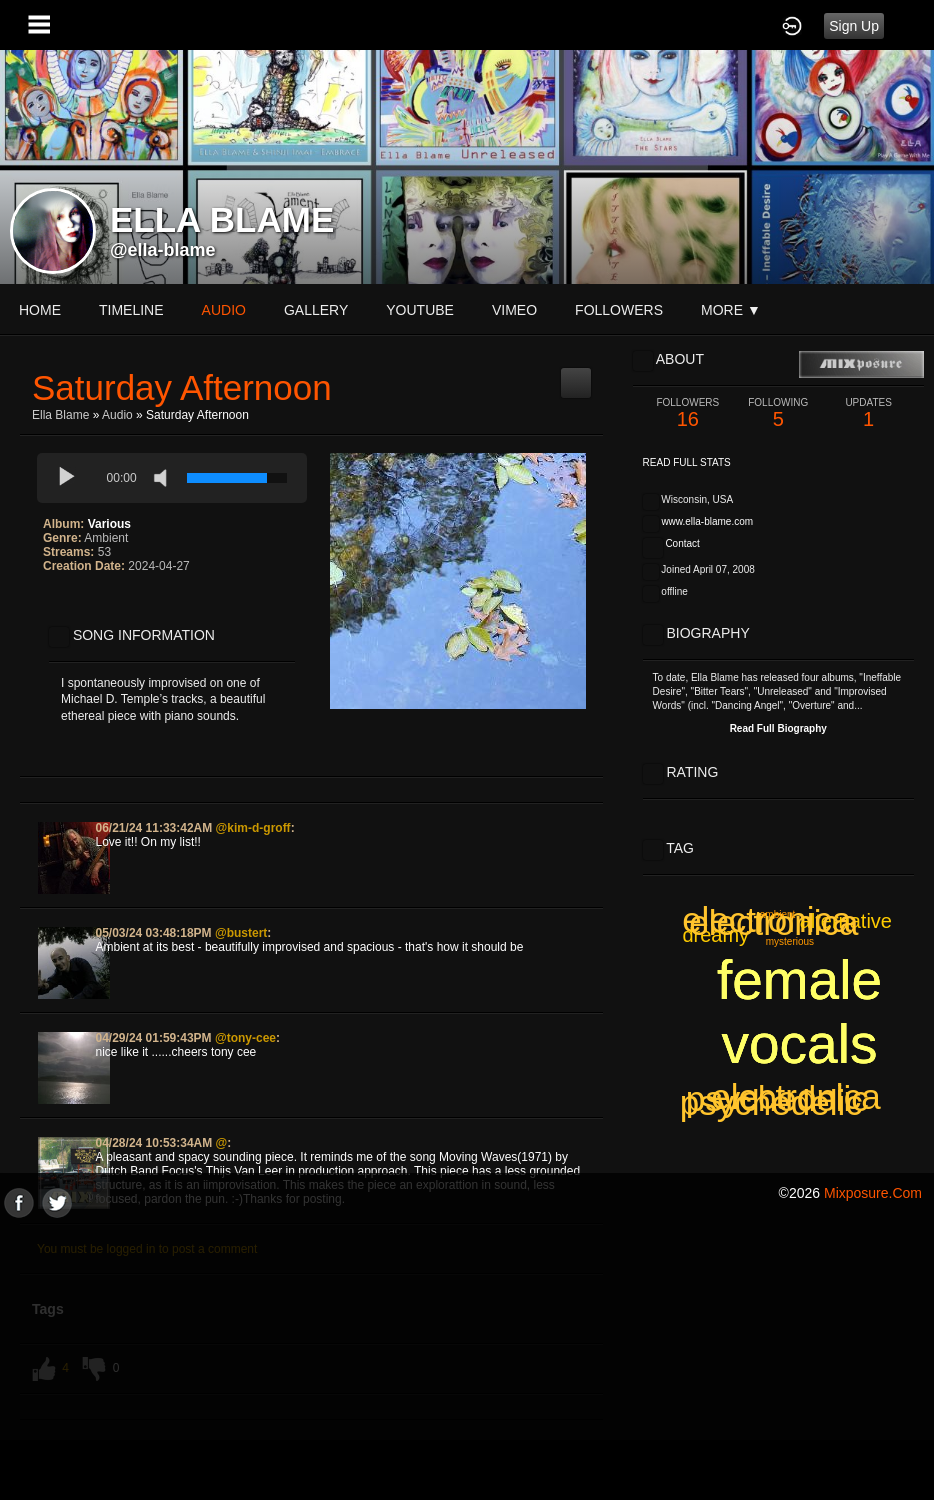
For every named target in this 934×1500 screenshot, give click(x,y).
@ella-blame (163, 250)
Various (109, 524)
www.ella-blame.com (707, 521)
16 (688, 413)
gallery (316, 310)
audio (224, 310)
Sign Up (854, 26)
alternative (846, 921)
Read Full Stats (687, 462)
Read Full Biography (778, 728)
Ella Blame (60, 415)
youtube (420, 310)
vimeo (514, 310)
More (731, 310)
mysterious (790, 941)
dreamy (715, 935)
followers (619, 310)
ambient (778, 914)
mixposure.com (873, 1193)
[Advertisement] (467, 1358)
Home (40, 310)
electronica (795, 1096)
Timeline (131, 310)
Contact (682, 543)
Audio (117, 415)
